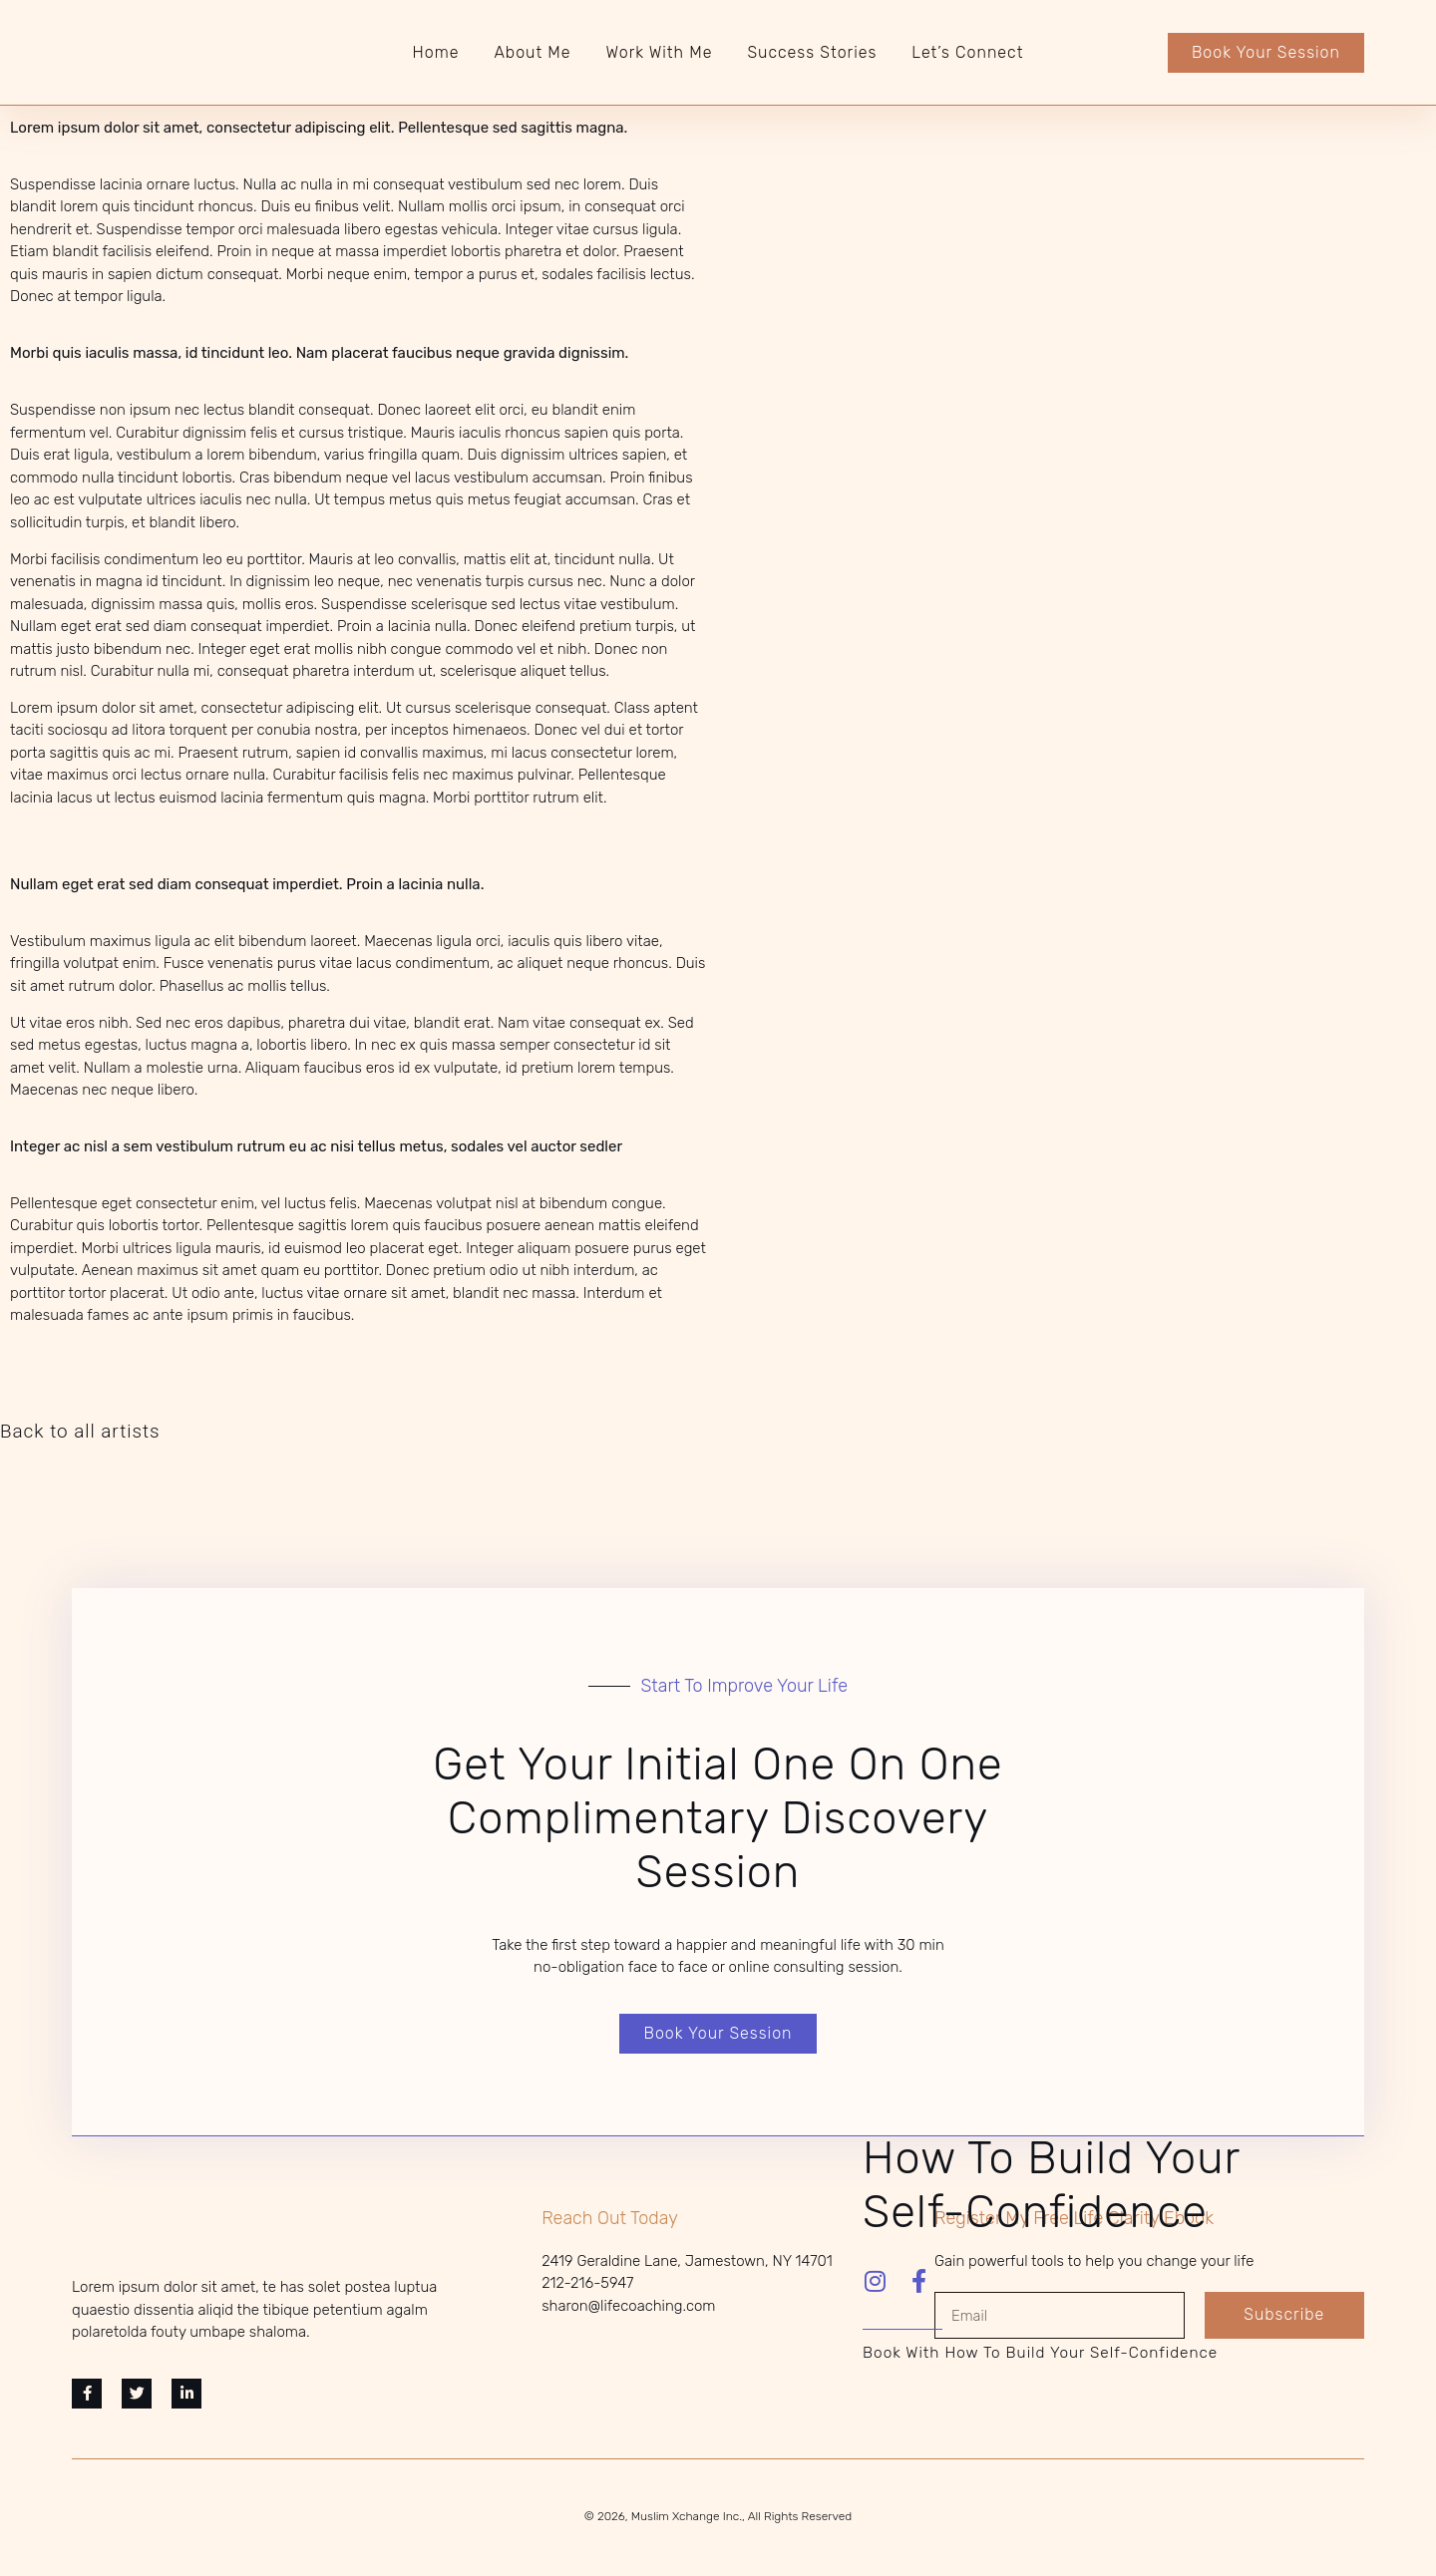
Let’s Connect (967, 52)
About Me (532, 52)
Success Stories (812, 52)
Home (436, 52)
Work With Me (659, 52)
